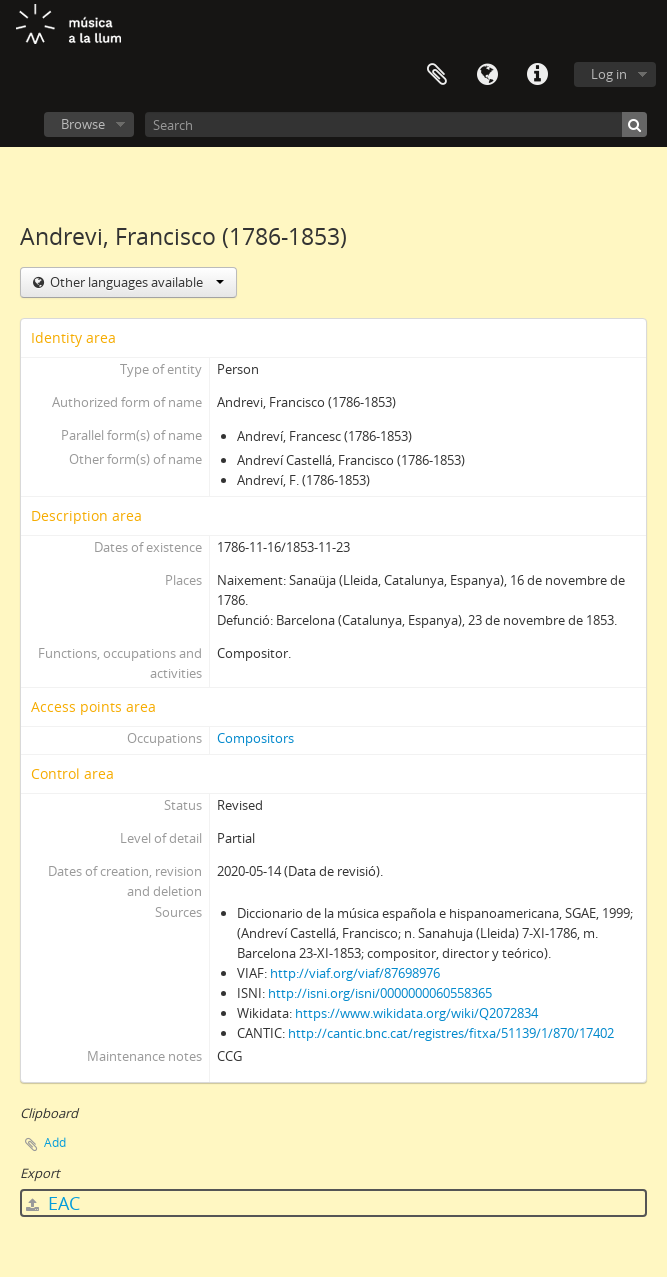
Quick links (537, 75)
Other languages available (135, 282)
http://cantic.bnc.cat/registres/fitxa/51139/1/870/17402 (451, 1033)
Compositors (255, 738)
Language (487, 75)
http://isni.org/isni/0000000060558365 (380, 993)
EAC (53, 1203)
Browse (83, 124)
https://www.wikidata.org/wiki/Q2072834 (416, 1013)
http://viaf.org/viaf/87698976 (355, 973)
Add (55, 1142)
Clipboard (437, 75)
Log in (609, 74)
